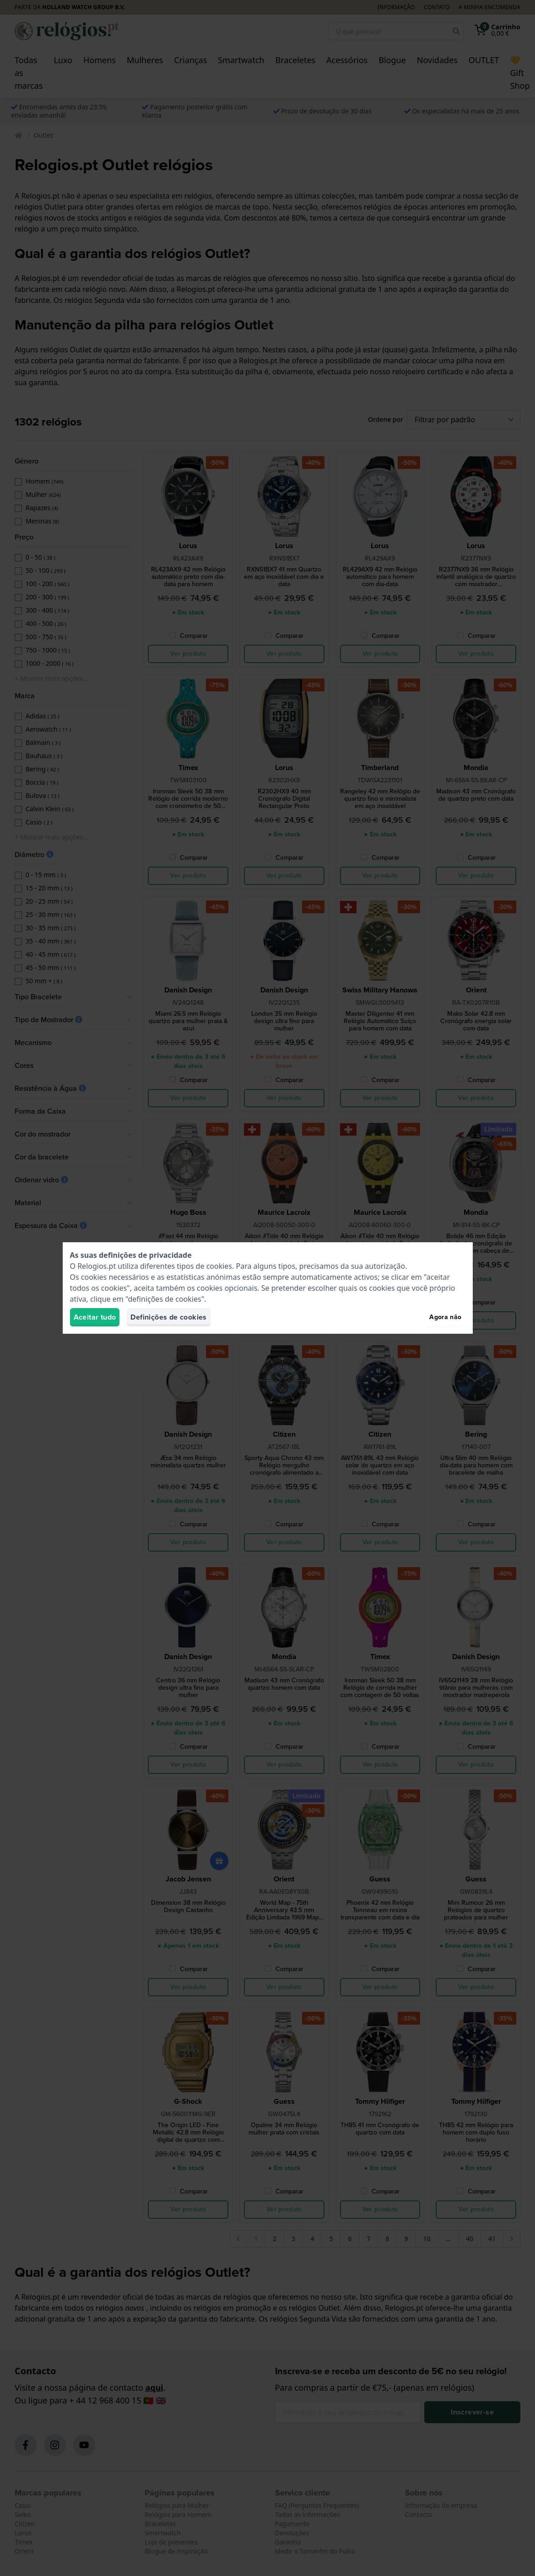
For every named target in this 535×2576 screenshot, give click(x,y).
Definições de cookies (168, 1317)
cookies (219, 1266)
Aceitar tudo (95, 1317)
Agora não (445, 1317)
